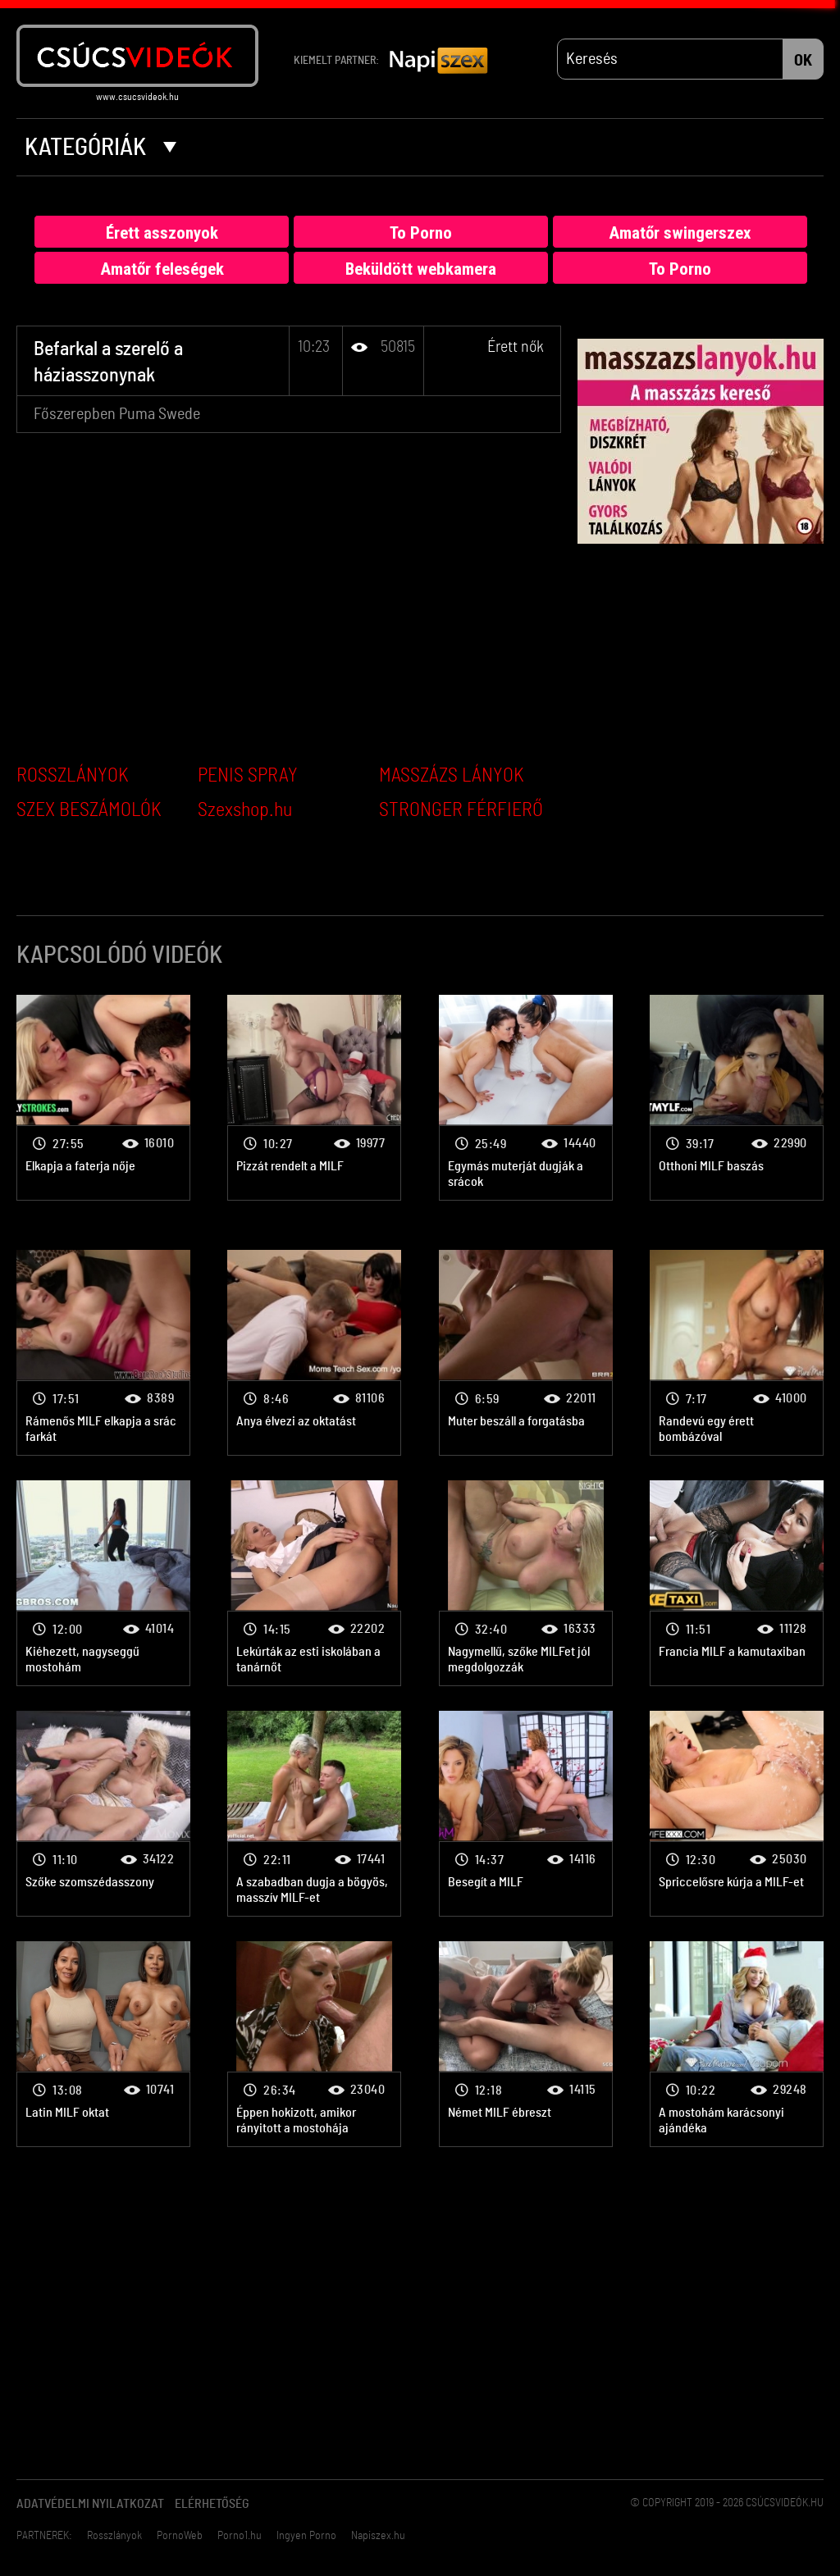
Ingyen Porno (306, 2536)
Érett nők (515, 347)
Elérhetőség (212, 2503)
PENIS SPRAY (248, 776)
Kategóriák (100, 147)
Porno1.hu (239, 2536)
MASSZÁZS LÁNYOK (451, 776)
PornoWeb (180, 2536)
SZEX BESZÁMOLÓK (89, 810)
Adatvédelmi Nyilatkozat (90, 2503)
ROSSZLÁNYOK (72, 776)
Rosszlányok (114, 2536)
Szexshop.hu (245, 810)
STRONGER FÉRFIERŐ (461, 810)
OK (803, 60)
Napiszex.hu (378, 2536)
